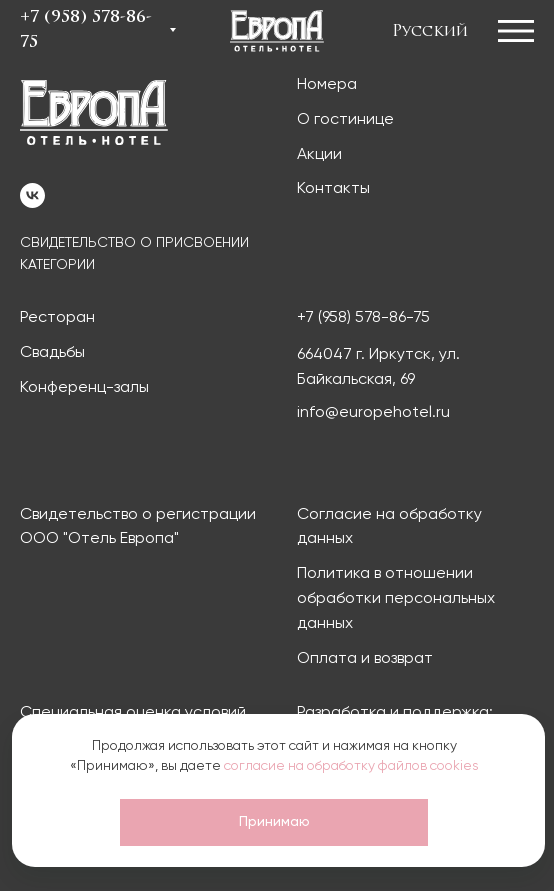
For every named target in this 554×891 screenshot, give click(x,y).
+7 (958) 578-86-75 (363, 318)
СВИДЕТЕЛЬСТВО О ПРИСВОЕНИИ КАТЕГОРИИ (134, 254)
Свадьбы (52, 353)
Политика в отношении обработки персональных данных (396, 599)
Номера (327, 85)
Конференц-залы (84, 388)
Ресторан (57, 318)
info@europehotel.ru (373, 413)
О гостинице (345, 120)
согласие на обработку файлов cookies (351, 766)
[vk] (32, 195)
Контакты (333, 189)
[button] (520, 30)
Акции (319, 155)
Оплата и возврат (365, 659)
